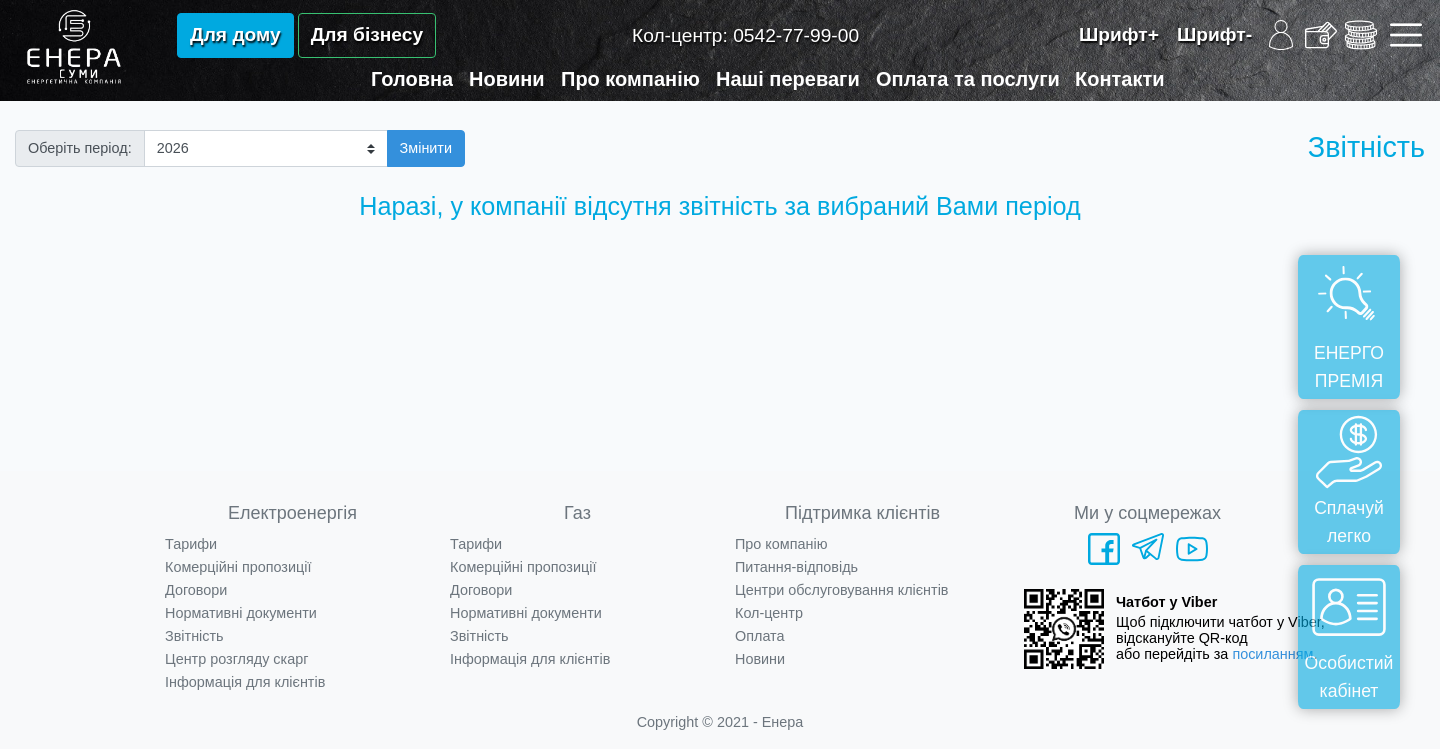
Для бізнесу (367, 34)
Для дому (235, 34)
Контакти (1120, 79)
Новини (507, 79)
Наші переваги (788, 79)
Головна (412, 79)
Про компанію (630, 79)
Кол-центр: (745, 35)
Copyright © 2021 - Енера (720, 722)
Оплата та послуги (968, 79)
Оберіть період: (80, 148)
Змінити (426, 148)
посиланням (1272, 654)
